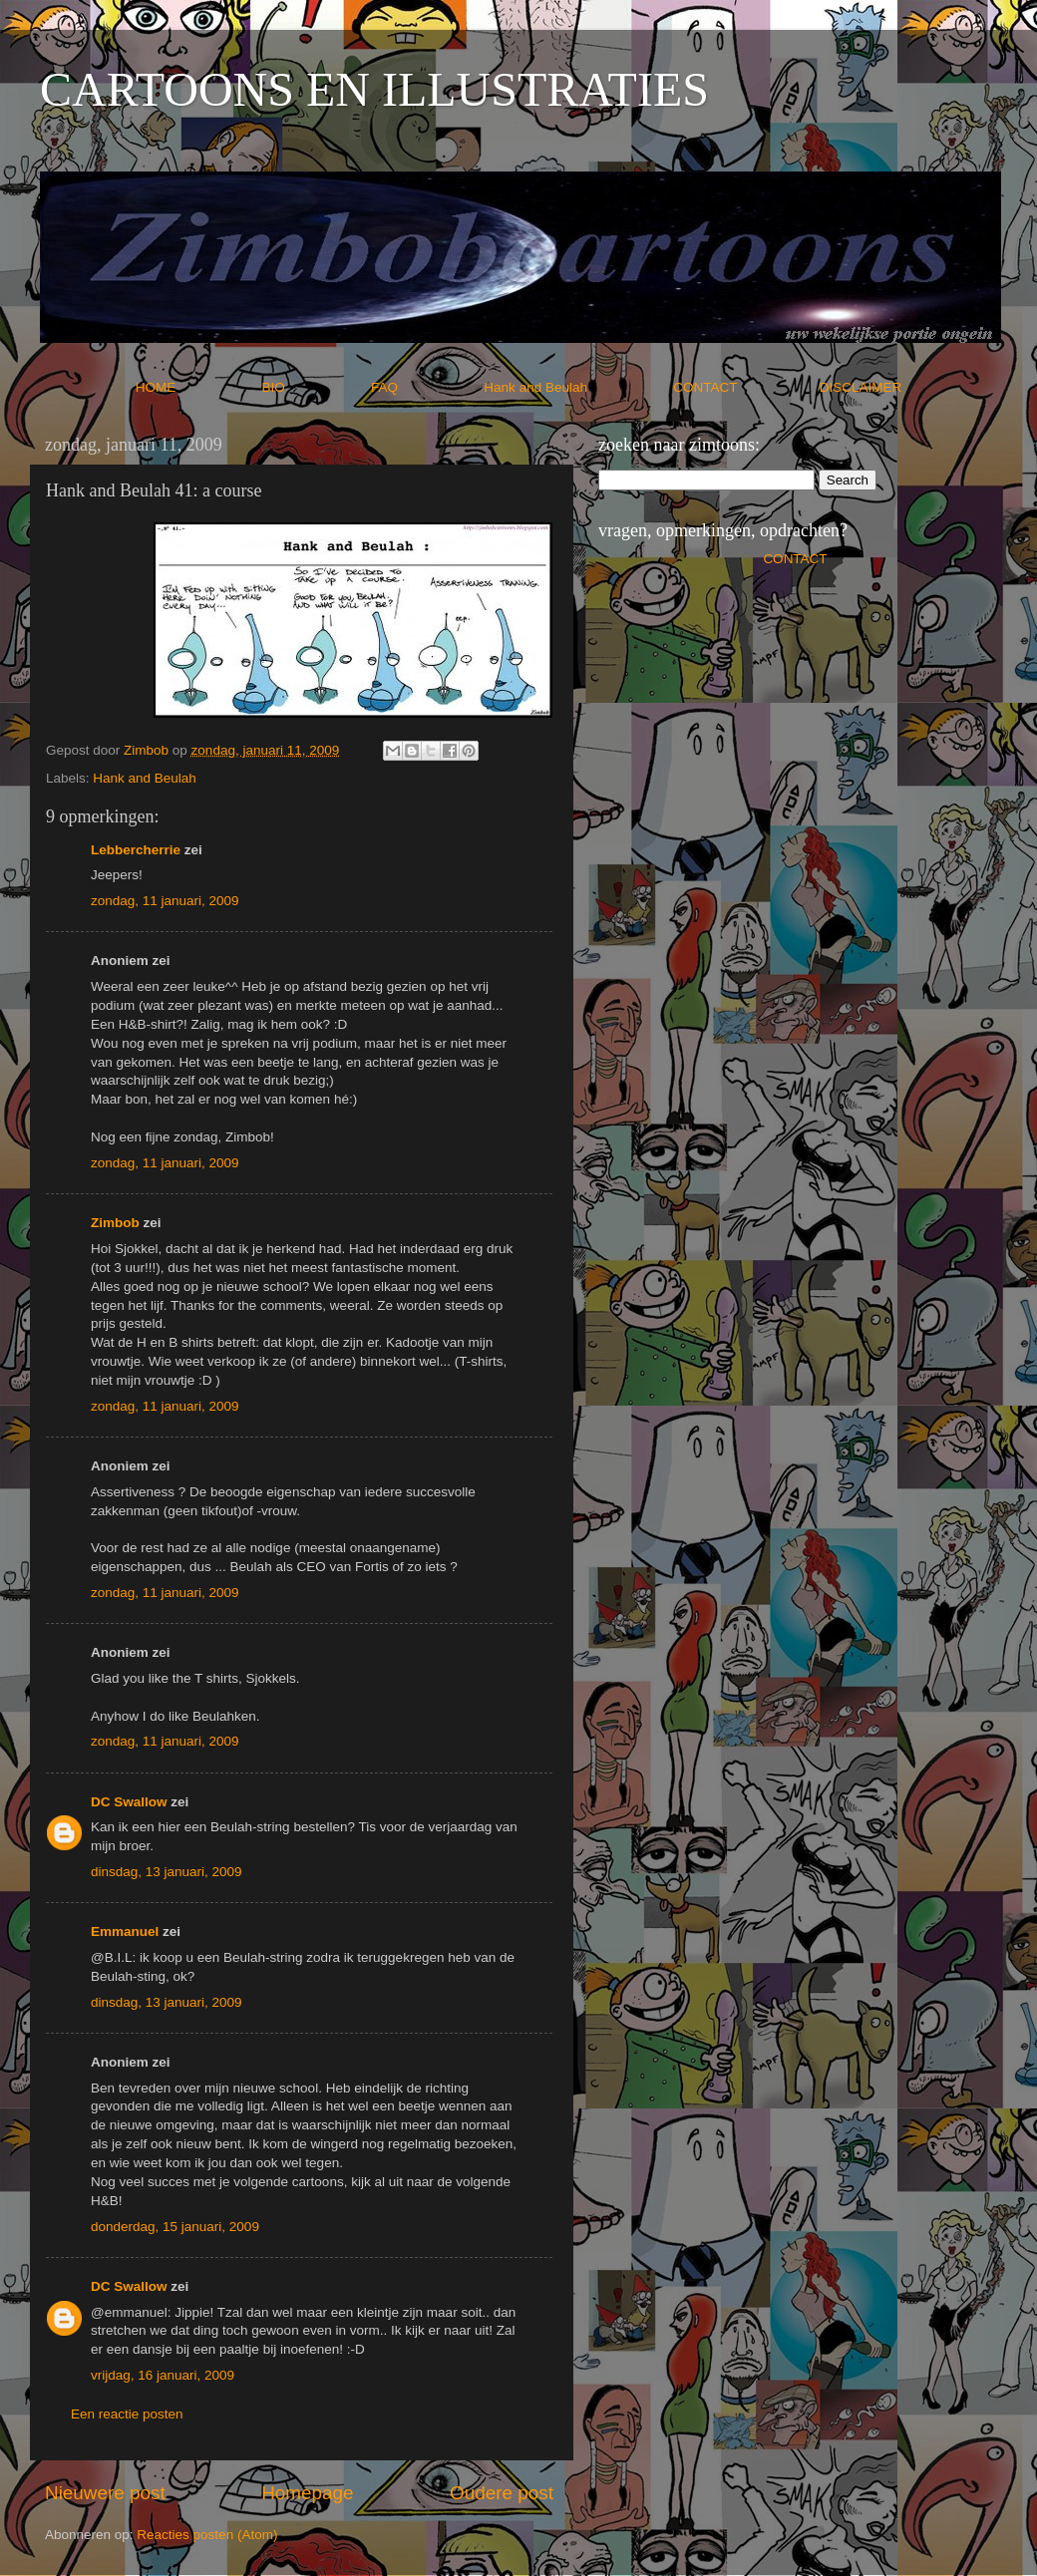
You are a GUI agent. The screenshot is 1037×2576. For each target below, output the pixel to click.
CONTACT (746, 387)
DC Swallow (129, 1801)
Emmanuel (125, 1931)
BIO (315, 387)
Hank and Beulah (576, 387)
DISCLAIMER (861, 387)
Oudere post (501, 2492)
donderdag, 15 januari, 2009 (175, 2226)
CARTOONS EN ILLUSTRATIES (374, 89)
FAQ (426, 387)
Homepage (307, 2492)
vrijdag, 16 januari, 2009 (162, 2375)
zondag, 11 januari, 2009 (165, 900)
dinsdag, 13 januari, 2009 (166, 1871)
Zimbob (115, 1222)
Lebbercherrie (135, 849)
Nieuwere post (105, 2492)
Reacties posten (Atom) (207, 2534)
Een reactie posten (127, 2414)
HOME (197, 387)
